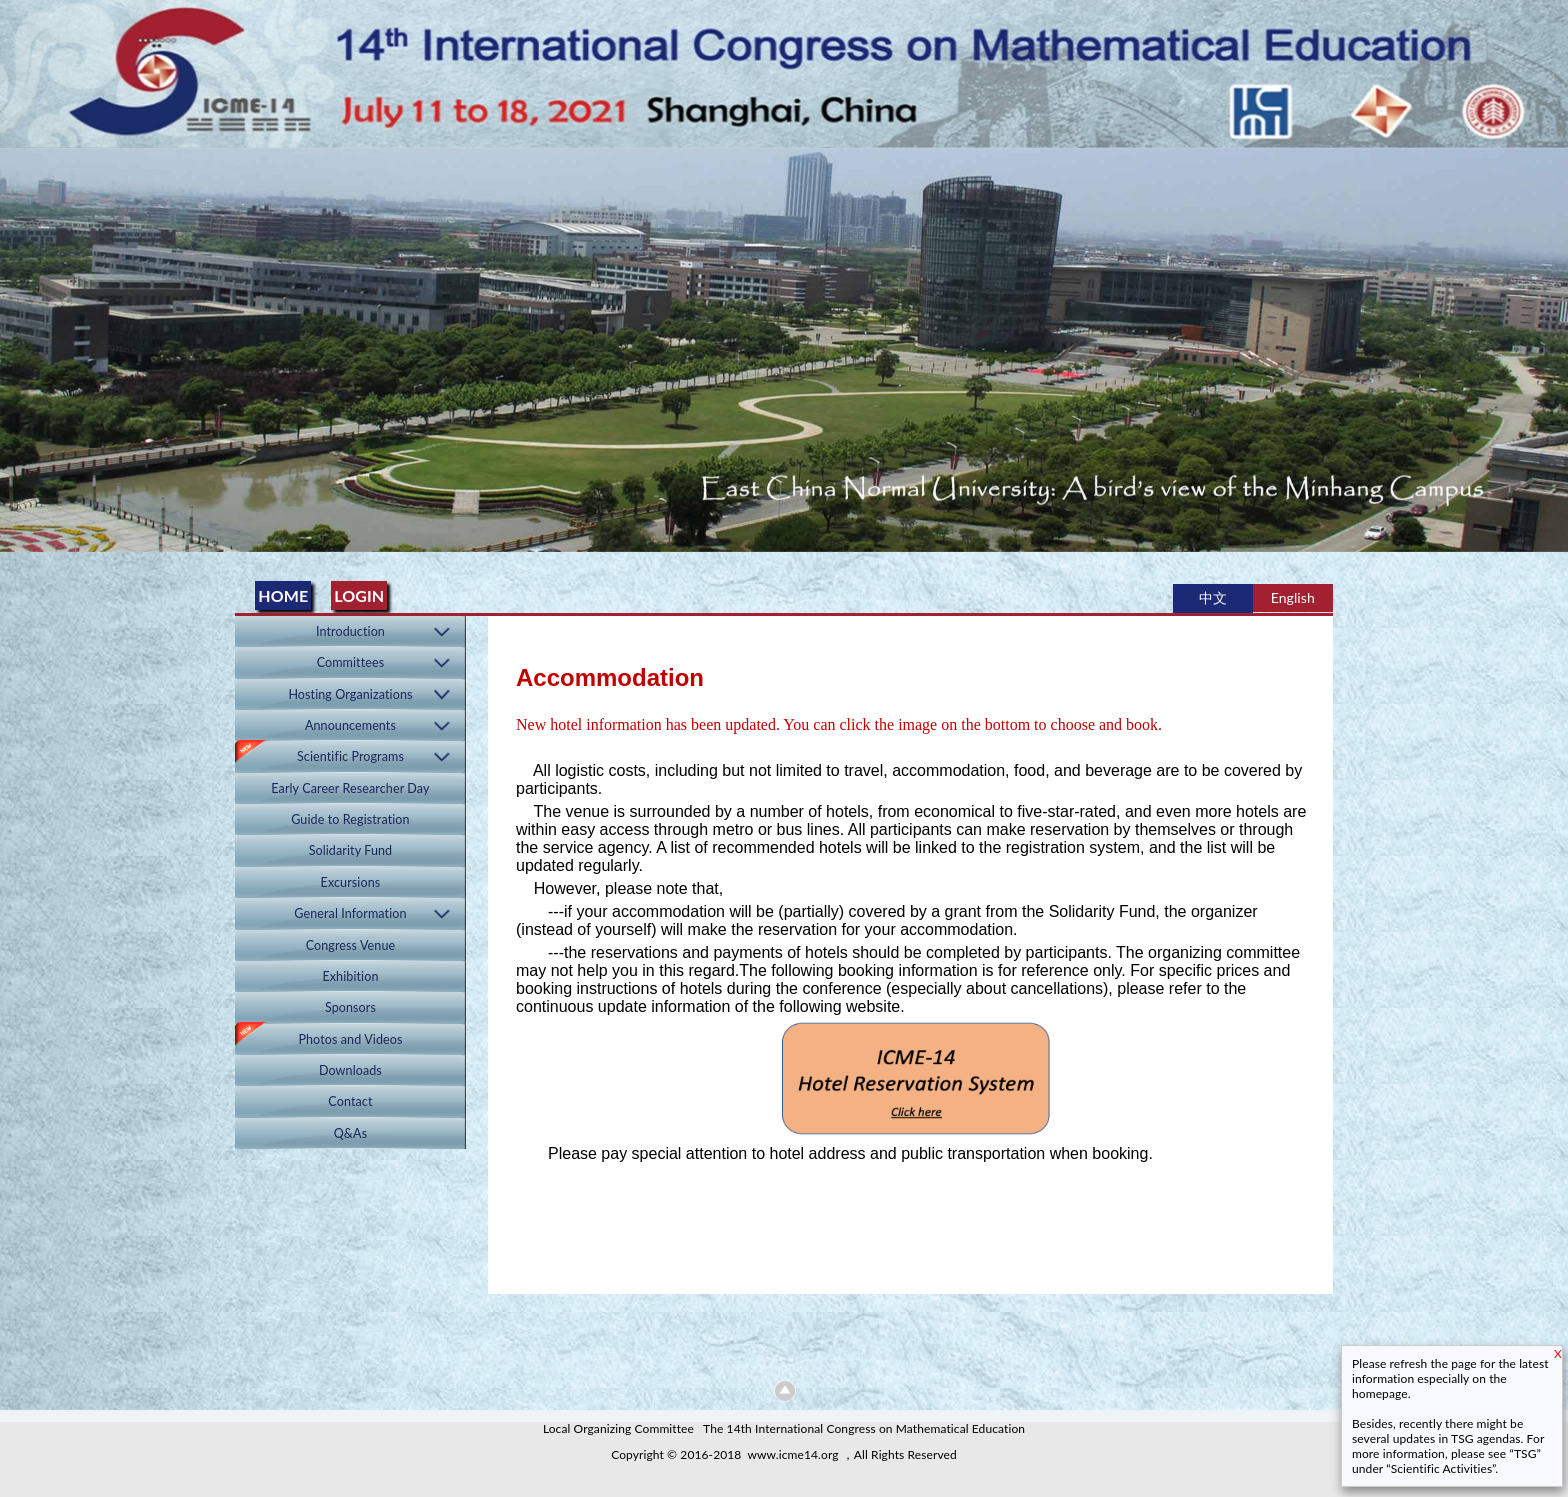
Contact (350, 1101)
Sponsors (350, 1007)
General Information (350, 913)
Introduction (350, 631)
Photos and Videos (350, 1039)
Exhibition (350, 976)
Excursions (351, 882)
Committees (351, 662)
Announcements (350, 725)
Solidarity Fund (351, 850)
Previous (19, 343)
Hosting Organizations (350, 694)
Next (1549, 343)
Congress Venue (351, 945)
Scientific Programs (350, 756)
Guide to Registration (350, 819)
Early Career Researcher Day (350, 788)
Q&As (351, 1133)
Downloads (350, 1070)
